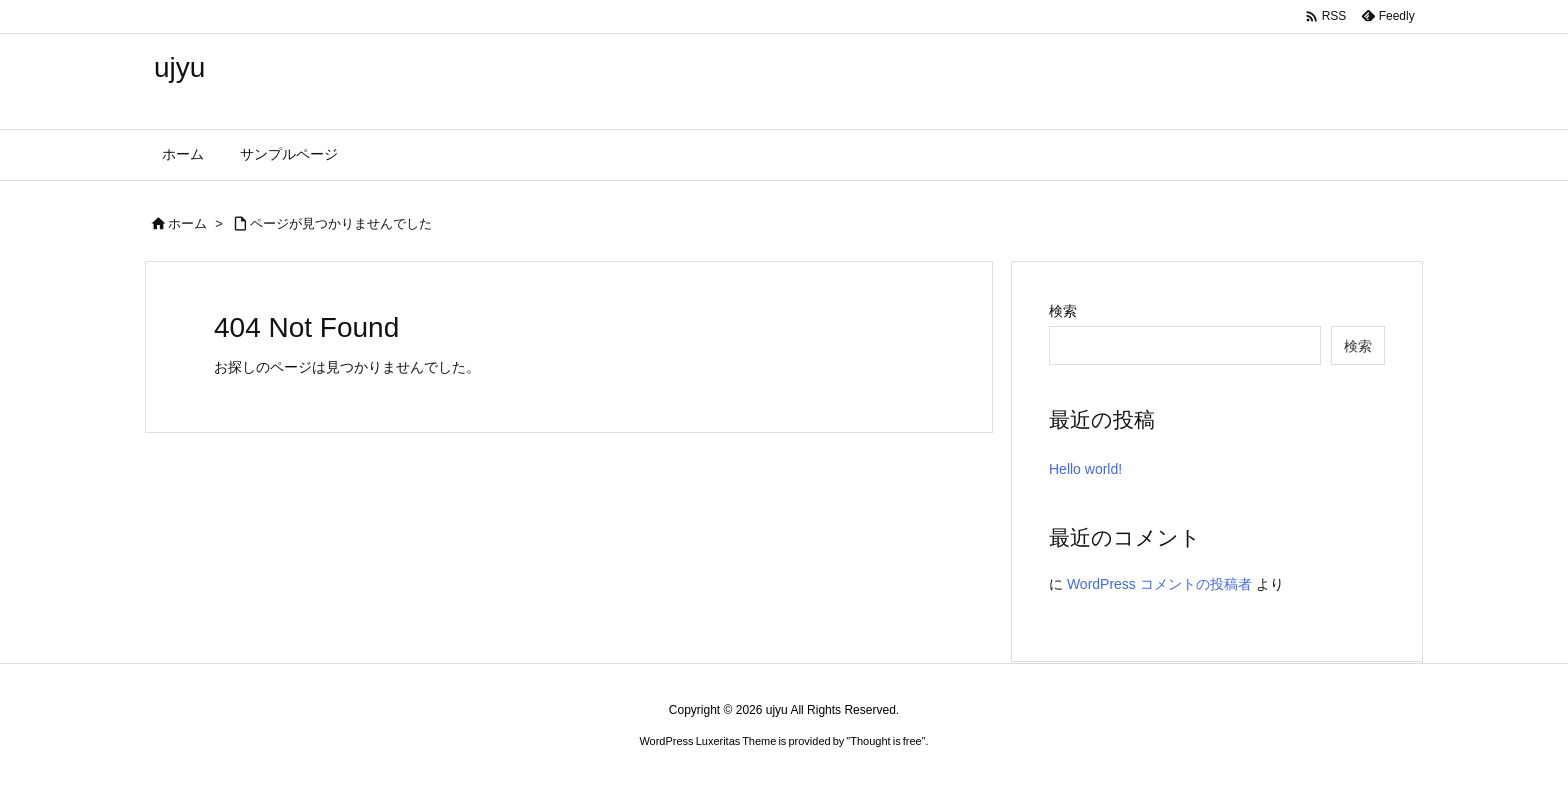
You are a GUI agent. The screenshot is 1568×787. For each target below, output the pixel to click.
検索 (1063, 311)
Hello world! (1085, 469)
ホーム (187, 223)
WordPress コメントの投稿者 (1159, 584)
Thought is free (885, 741)
